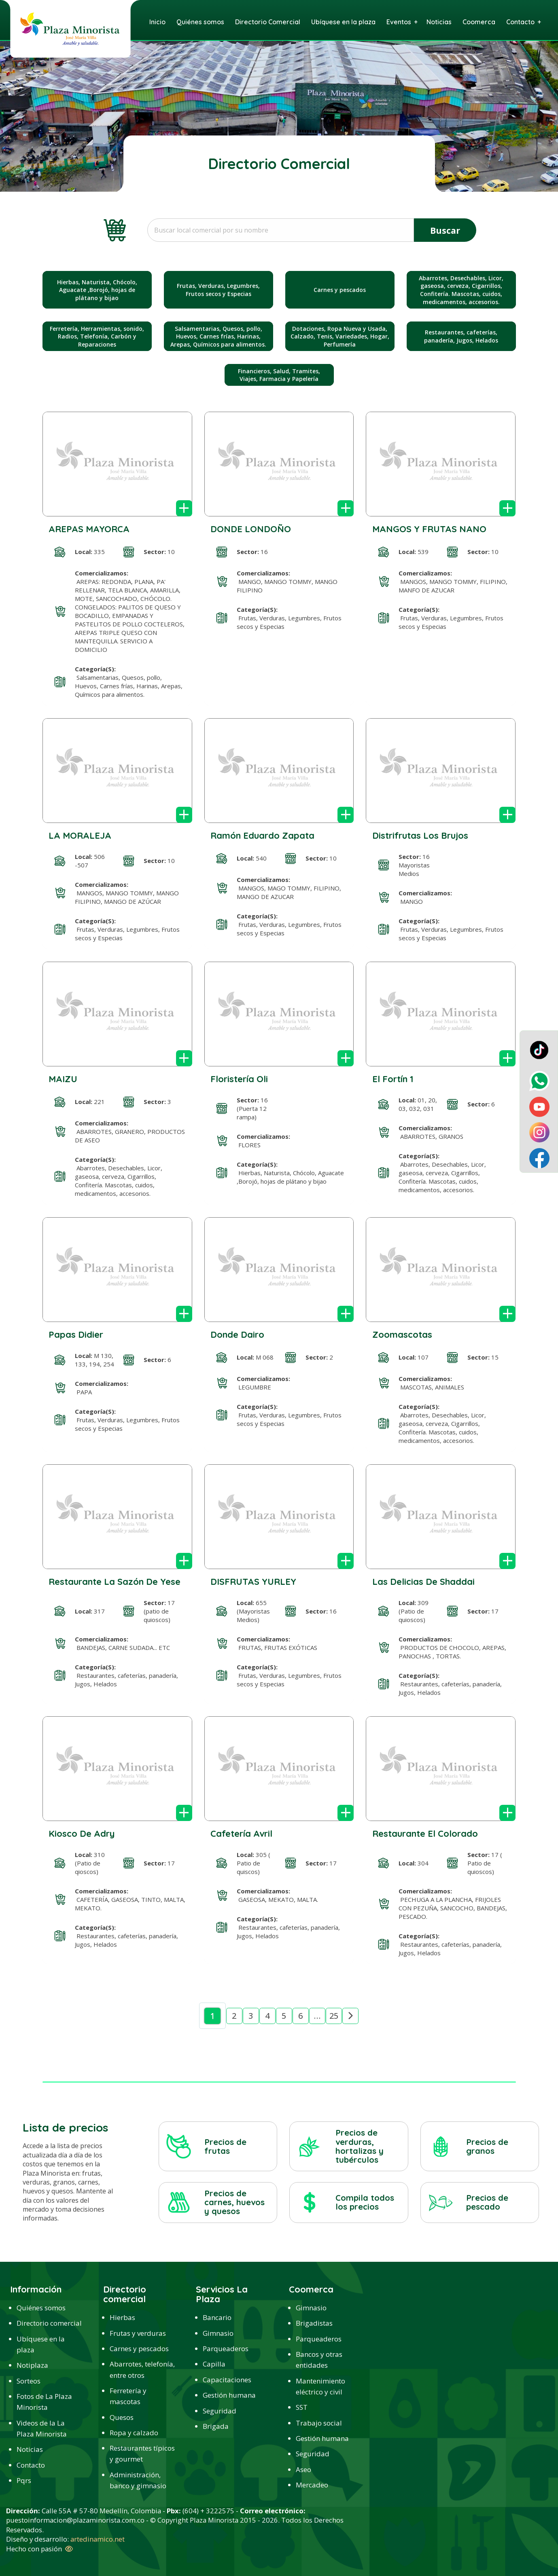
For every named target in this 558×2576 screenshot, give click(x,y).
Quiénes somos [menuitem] (200, 22)
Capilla (214, 2364)
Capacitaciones (227, 2379)
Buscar (445, 230)
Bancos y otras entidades (319, 2360)
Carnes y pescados (139, 2348)
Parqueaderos (225, 2348)
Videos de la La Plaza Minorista (42, 2428)
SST (302, 2407)
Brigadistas (314, 2323)
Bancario (217, 2317)
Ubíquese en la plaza (41, 2344)
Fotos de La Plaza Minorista (44, 2402)
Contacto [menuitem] (520, 22)
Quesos (122, 2417)
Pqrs (24, 2480)
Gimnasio (218, 2333)
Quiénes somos (41, 2307)
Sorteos (28, 2381)
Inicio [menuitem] (157, 22)
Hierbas (122, 2317)
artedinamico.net (97, 2539)
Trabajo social (319, 2423)
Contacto (31, 2465)
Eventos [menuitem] (398, 22)
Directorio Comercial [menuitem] (267, 22)
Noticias (30, 2449)
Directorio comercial (49, 2323)
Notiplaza (32, 2365)
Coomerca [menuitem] (479, 22)
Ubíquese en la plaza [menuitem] (343, 22)
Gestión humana (229, 2395)
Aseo (303, 2469)
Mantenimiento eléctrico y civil (320, 2386)
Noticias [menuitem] (439, 22)
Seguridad (219, 2410)
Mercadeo (312, 2484)
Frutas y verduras (138, 2333)
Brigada (216, 2426)
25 (333, 2015)
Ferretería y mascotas (128, 2396)
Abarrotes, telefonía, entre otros (142, 2369)
